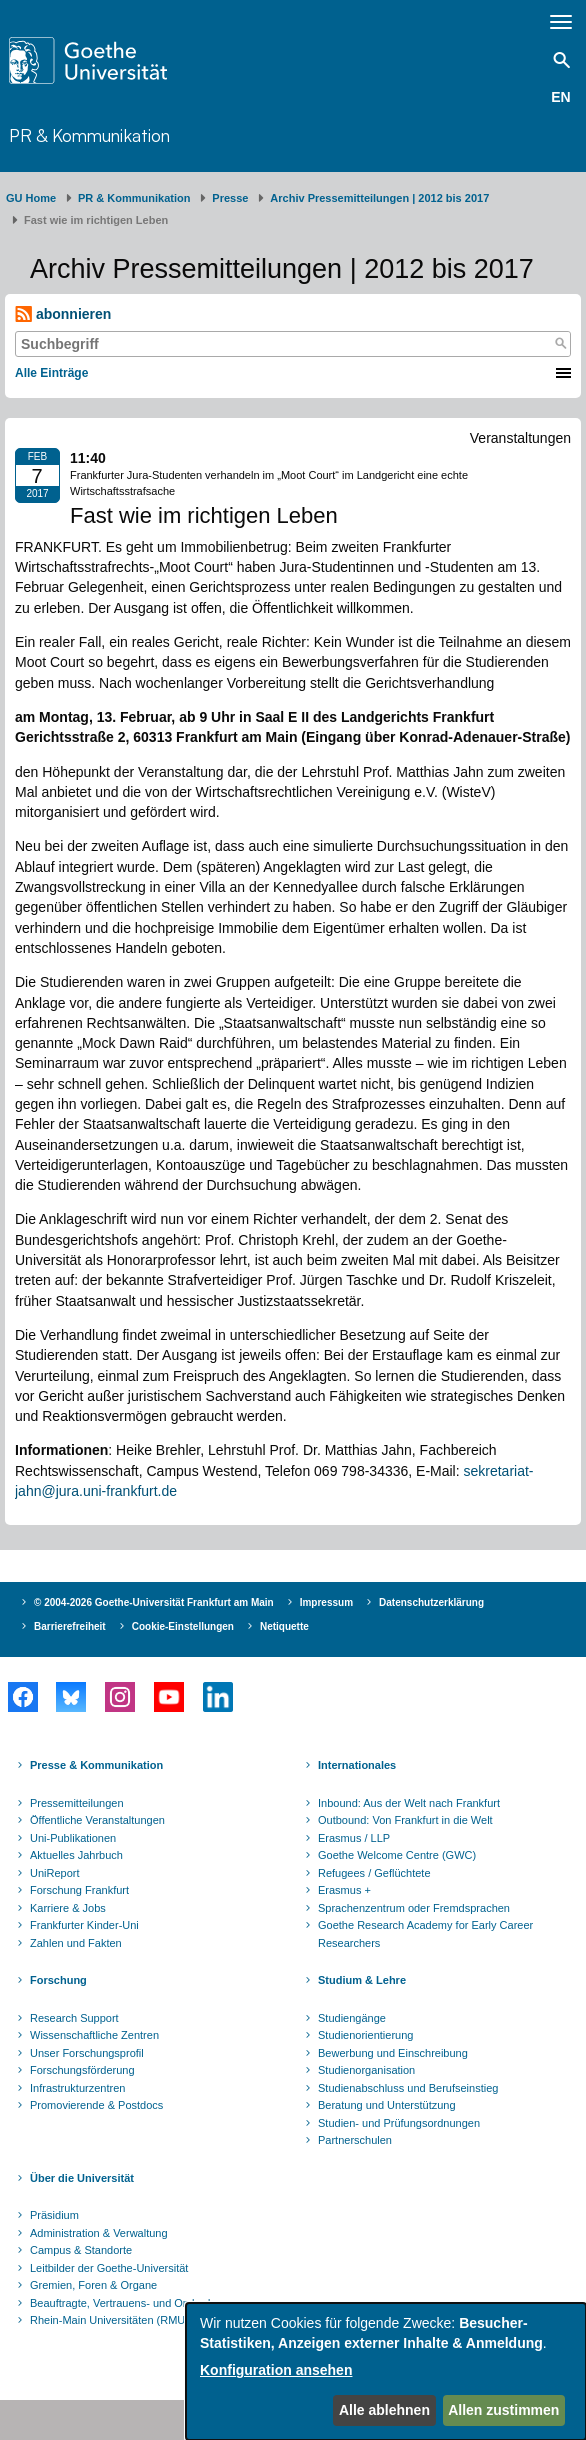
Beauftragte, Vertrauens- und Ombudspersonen (146, 2303)
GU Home (31, 198)
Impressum (326, 1602)
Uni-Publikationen (73, 1838)
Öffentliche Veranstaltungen (97, 1820)
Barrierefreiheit (70, 1626)
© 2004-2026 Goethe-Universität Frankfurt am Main (154, 1602)
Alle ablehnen (384, 2410)
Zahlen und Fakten (76, 1943)
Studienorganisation (366, 2070)
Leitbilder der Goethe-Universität (109, 2268)
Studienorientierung (365, 2035)
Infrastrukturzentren (77, 2088)
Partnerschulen (355, 2140)
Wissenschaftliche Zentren (94, 2035)
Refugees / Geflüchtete (374, 1873)
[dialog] (386, 2371)
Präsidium (54, 2215)
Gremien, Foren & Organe (93, 2285)
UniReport (55, 1873)
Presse (230, 198)
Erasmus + (344, 1890)
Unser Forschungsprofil (87, 2053)
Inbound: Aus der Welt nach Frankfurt (409, 1803)
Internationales (357, 1765)
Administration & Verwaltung (99, 2233)
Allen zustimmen (503, 2410)
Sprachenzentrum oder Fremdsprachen (414, 1908)
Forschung (58, 1980)
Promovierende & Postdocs (96, 2105)
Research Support (74, 2018)
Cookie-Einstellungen (183, 1626)
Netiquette (284, 1626)
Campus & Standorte (81, 2250)
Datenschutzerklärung (431, 1602)
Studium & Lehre (362, 1980)
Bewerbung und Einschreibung (393, 2053)
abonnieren (63, 314)
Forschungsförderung (82, 2070)
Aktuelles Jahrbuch (76, 1855)
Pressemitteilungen (77, 1803)
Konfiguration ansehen (276, 2370)
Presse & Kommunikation (96, 1765)
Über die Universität (82, 2178)
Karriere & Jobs (68, 1908)
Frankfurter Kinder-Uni (84, 1925)
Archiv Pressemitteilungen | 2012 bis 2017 (379, 198)
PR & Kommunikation (89, 135)
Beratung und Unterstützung (387, 2105)
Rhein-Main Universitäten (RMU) (109, 2320)
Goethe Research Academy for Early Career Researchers (425, 1934)
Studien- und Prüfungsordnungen (399, 2123)
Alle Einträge (51, 373)
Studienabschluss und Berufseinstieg (408, 2088)
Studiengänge (352, 2018)
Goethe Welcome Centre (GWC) (397, 1855)
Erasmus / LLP (354, 1838)
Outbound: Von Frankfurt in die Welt (405, 1820)
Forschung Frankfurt (79, 1890)
